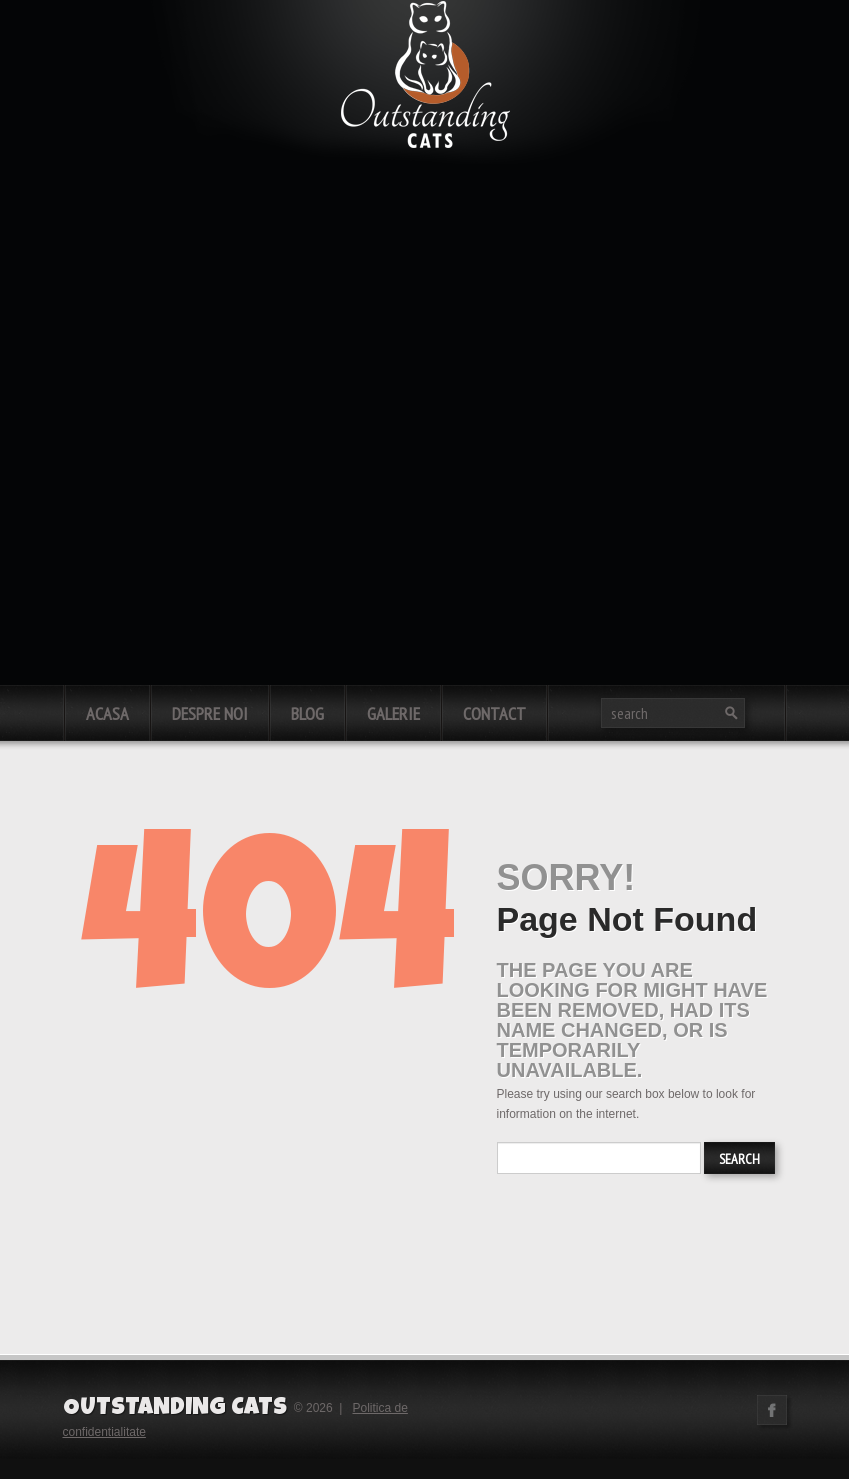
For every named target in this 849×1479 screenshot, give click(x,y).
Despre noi (210, 713)
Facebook (772, 1410)
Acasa (107, 713)
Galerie (393, 713)
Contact (494, 713)
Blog (307, 713)
